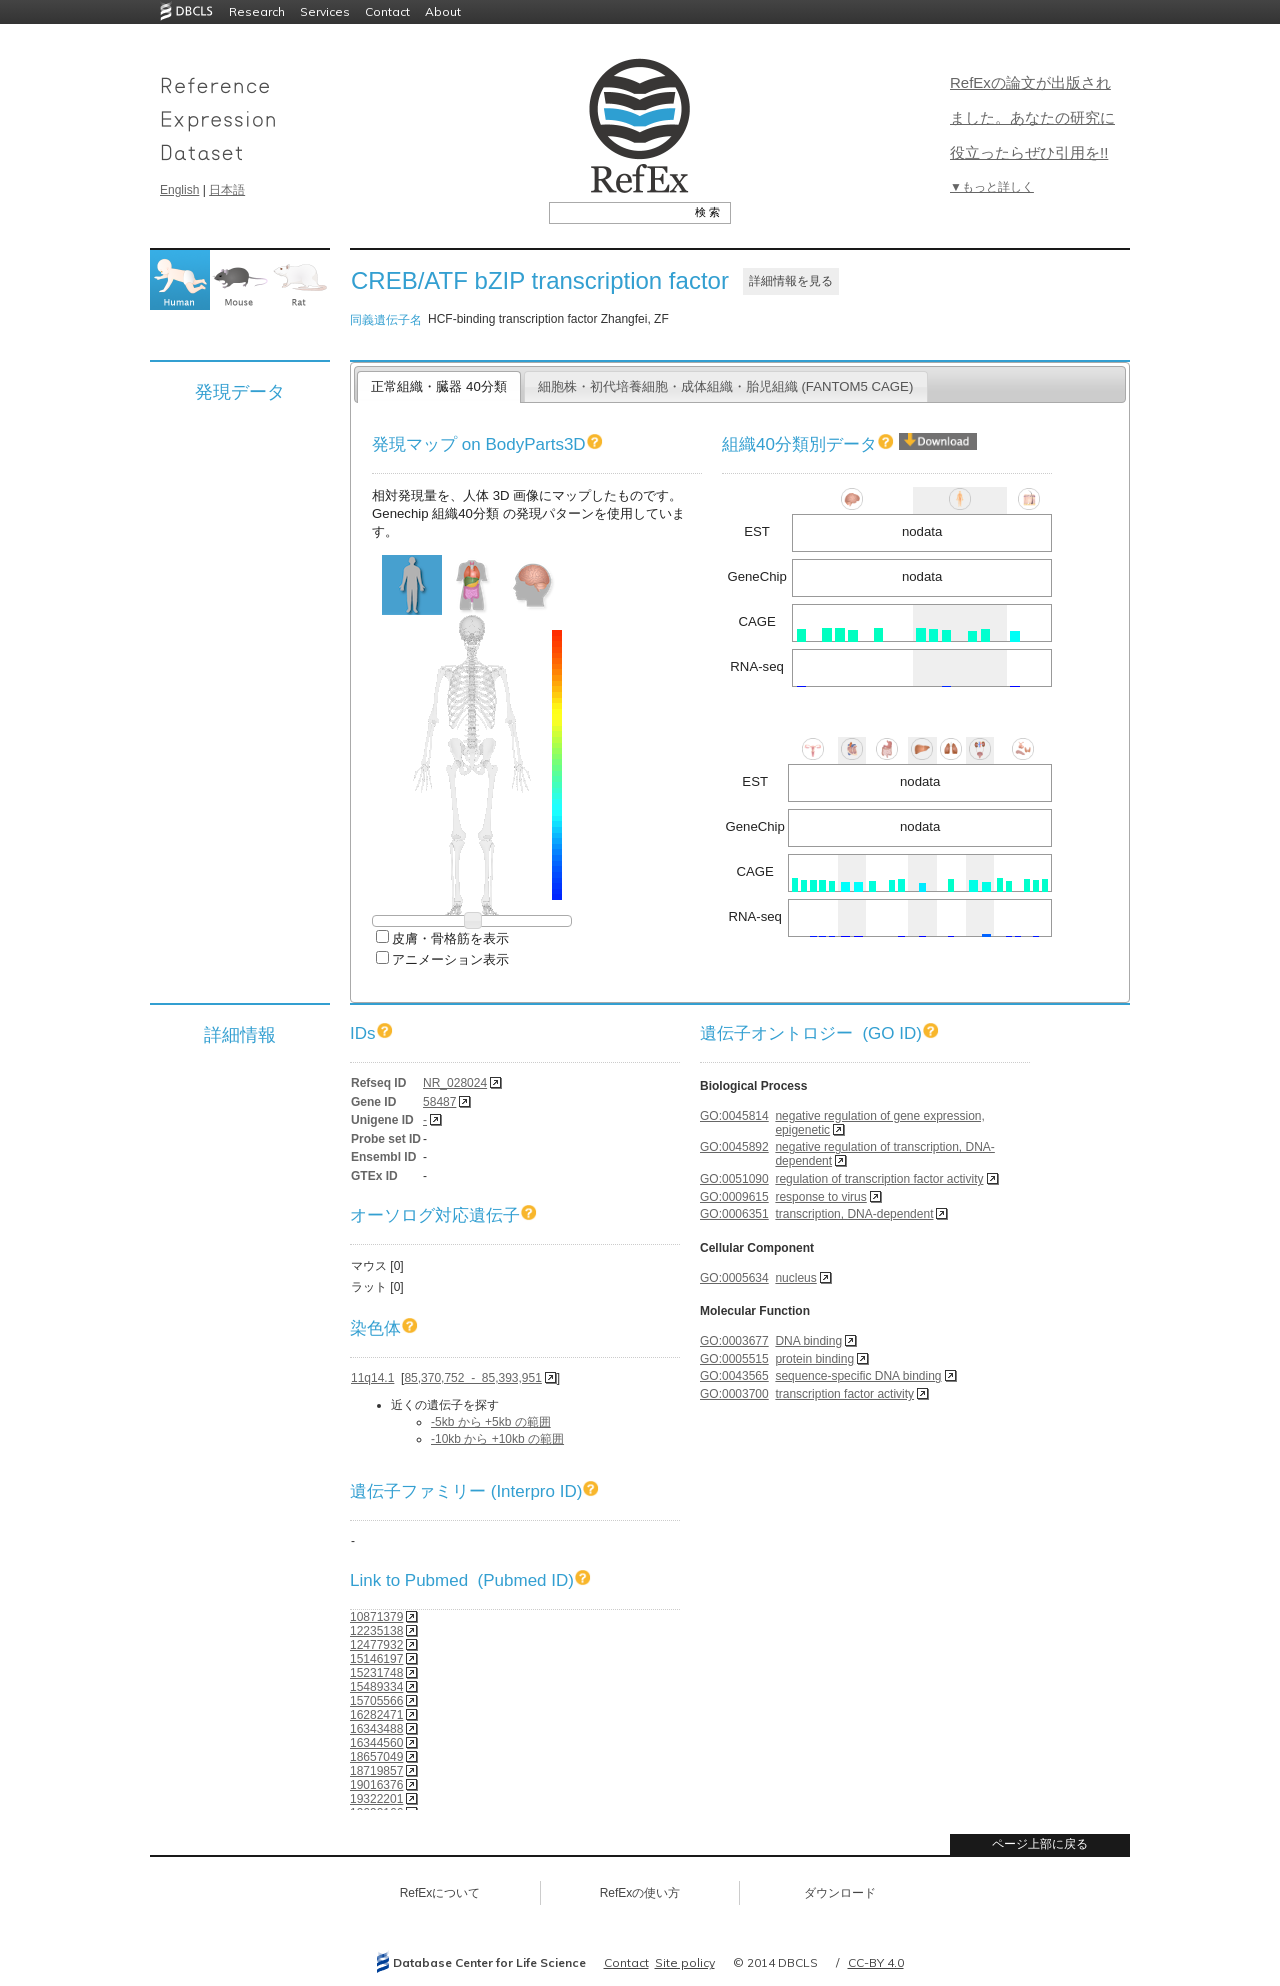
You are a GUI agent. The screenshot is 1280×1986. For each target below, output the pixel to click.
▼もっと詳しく (992, 187)
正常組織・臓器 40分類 (438, 386)
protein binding (814, 1359)
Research (257, 11)
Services (325, 11)
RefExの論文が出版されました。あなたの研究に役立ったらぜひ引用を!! (1032, 117)
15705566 (376, 1701)
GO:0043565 (734, 1376)
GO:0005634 (734, 1278)
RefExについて (440, 1893)
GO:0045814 (734, 1116)
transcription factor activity (844, 1394)
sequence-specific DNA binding (858, 1376)
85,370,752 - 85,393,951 (472, 1378)
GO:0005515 (734, 1359)
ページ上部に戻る (1040, 1844)
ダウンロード (840, 1893)
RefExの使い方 (640, 1893)
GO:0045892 (734, 1147)
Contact (387, 11)
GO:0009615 (734, 1197)
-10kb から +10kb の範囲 (497, 1439)
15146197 (376, 1659)
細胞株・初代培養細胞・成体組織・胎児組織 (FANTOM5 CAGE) (726, 386)
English (179, 190)
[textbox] (617, 212)
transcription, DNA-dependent (854, 1214)
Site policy (685, 1962)
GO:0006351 (734, 1214)
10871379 (376, 1617)
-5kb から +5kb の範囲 (491, 1422)
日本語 (227, 190)
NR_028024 (455, 1083)
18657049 (376, 1757)
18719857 (376, 1771)
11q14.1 (372, 1378)
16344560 (376, 1743)
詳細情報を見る (791, 281)
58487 (439, 1102)
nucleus (795, 1278)
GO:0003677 (734, 1341)
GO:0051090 (734, 1179)
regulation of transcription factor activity (879, 1179)
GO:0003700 (734, 1394)
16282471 (376, 1715)
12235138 (376, 1631)
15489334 (376, 1687)
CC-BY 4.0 (876, 1962)
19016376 (376, 1785)
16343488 (376, 1729)
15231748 (376, 1673)
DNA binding (808, 1341)
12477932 (376, 1645)
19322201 (376, 1799)
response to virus (820, 1197)
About (443, 11)
